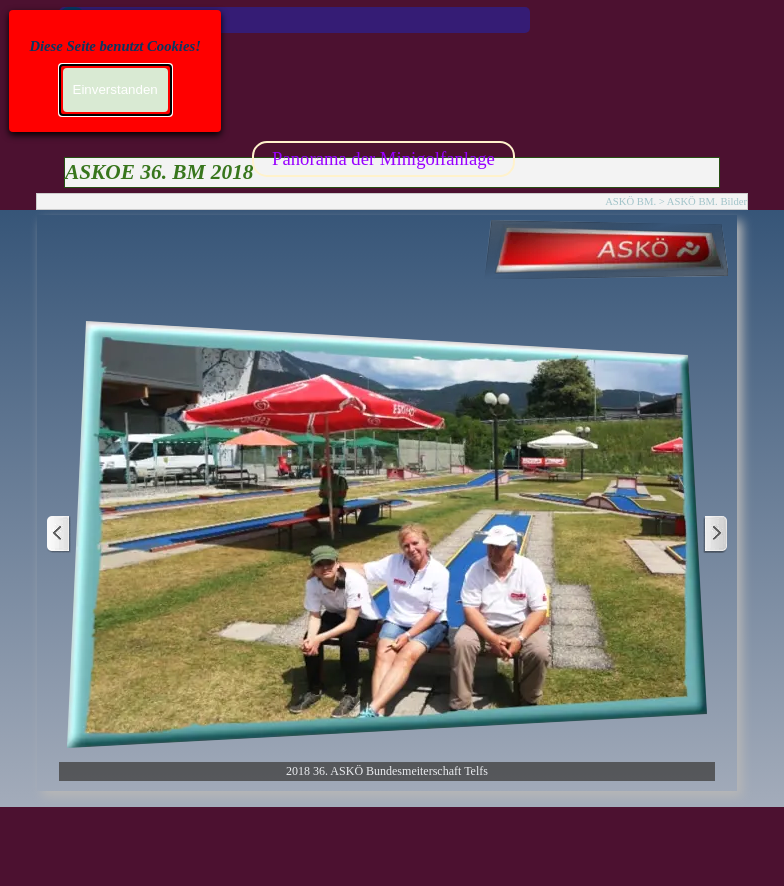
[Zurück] (59, 534)
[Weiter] (715, 534)
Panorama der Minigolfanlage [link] (383, 158)
